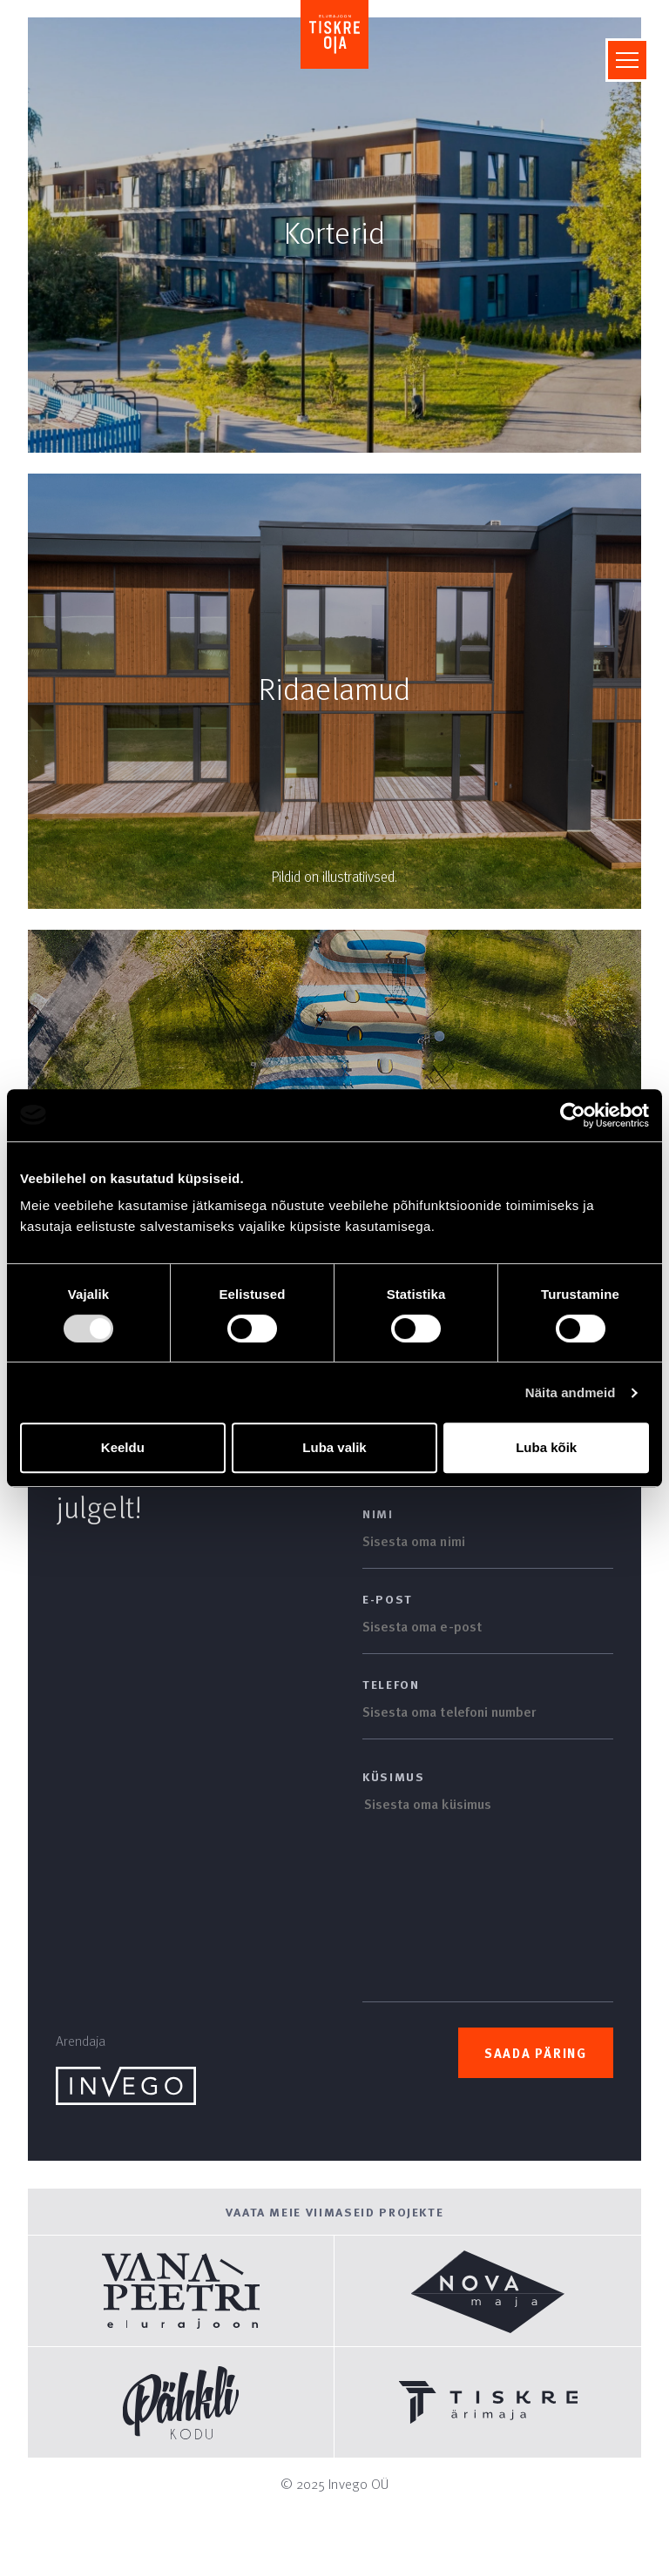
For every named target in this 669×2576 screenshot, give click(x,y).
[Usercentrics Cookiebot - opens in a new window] (573, 1115)
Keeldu (123, 1447)
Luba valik (334, 1447)
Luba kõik (546, 1447)
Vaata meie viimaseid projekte (335, 2212)
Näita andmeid (570, 1392)
